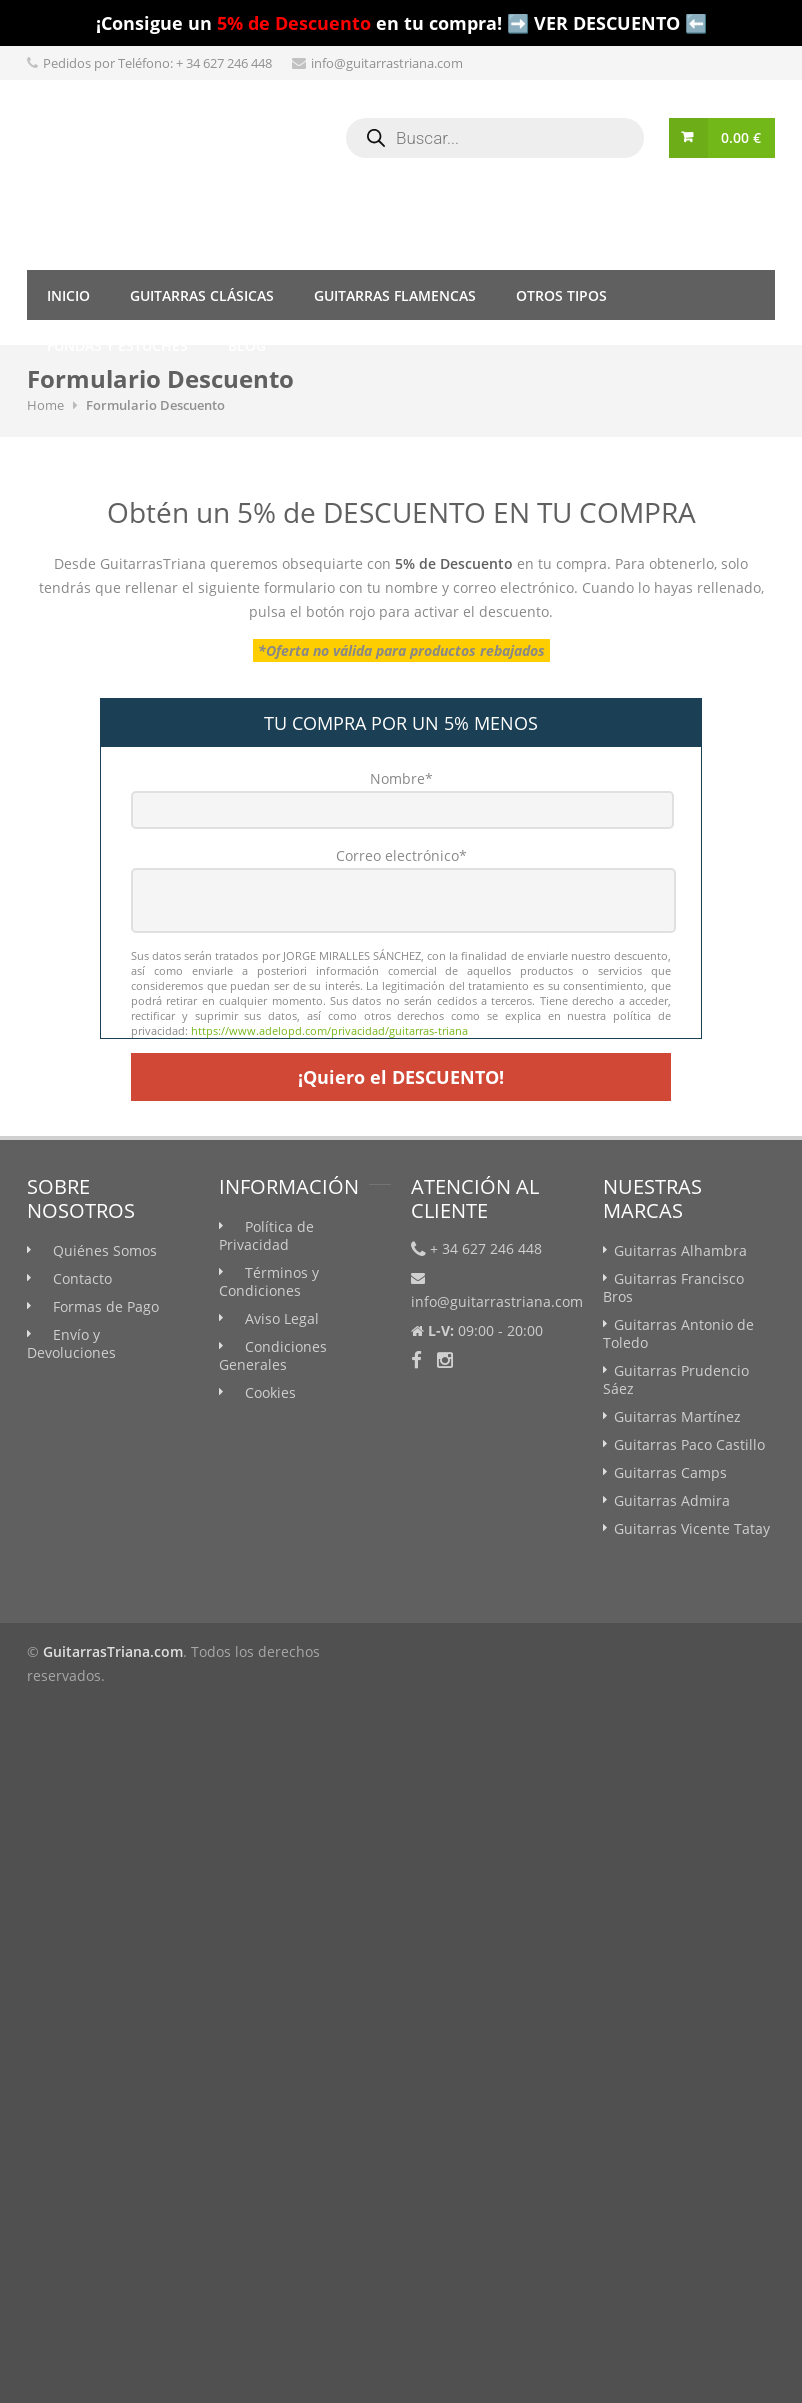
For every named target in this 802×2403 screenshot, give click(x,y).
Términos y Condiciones (269, 1281)
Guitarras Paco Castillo (689, 1444)
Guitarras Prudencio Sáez (676, 1379)
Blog (247, 345)
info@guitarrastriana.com (387, 63)
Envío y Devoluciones (71, 1343)
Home (45, 405)
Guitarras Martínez (677, 1416)
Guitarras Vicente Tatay (692, 1528)
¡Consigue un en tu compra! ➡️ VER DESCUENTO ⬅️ (401, 23)
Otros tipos (561, 295)
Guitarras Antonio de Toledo (678, 1333)
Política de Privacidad (266, 1235)
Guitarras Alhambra (680, 1250)
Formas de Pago (106, 1306)
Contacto (82, 1278)
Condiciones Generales (273, 1355)
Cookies (270, 1392)
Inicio (68, 295)
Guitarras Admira (672, 1500)
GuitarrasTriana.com (113, 1651)
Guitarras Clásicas (202, 295)
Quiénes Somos (105, 1250)
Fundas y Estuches (117, 345)
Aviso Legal (282, 1318)
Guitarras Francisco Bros (673, 1287)
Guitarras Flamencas (395, 295)
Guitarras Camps (670, 1472)
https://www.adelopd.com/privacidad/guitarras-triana (329, 1030)
